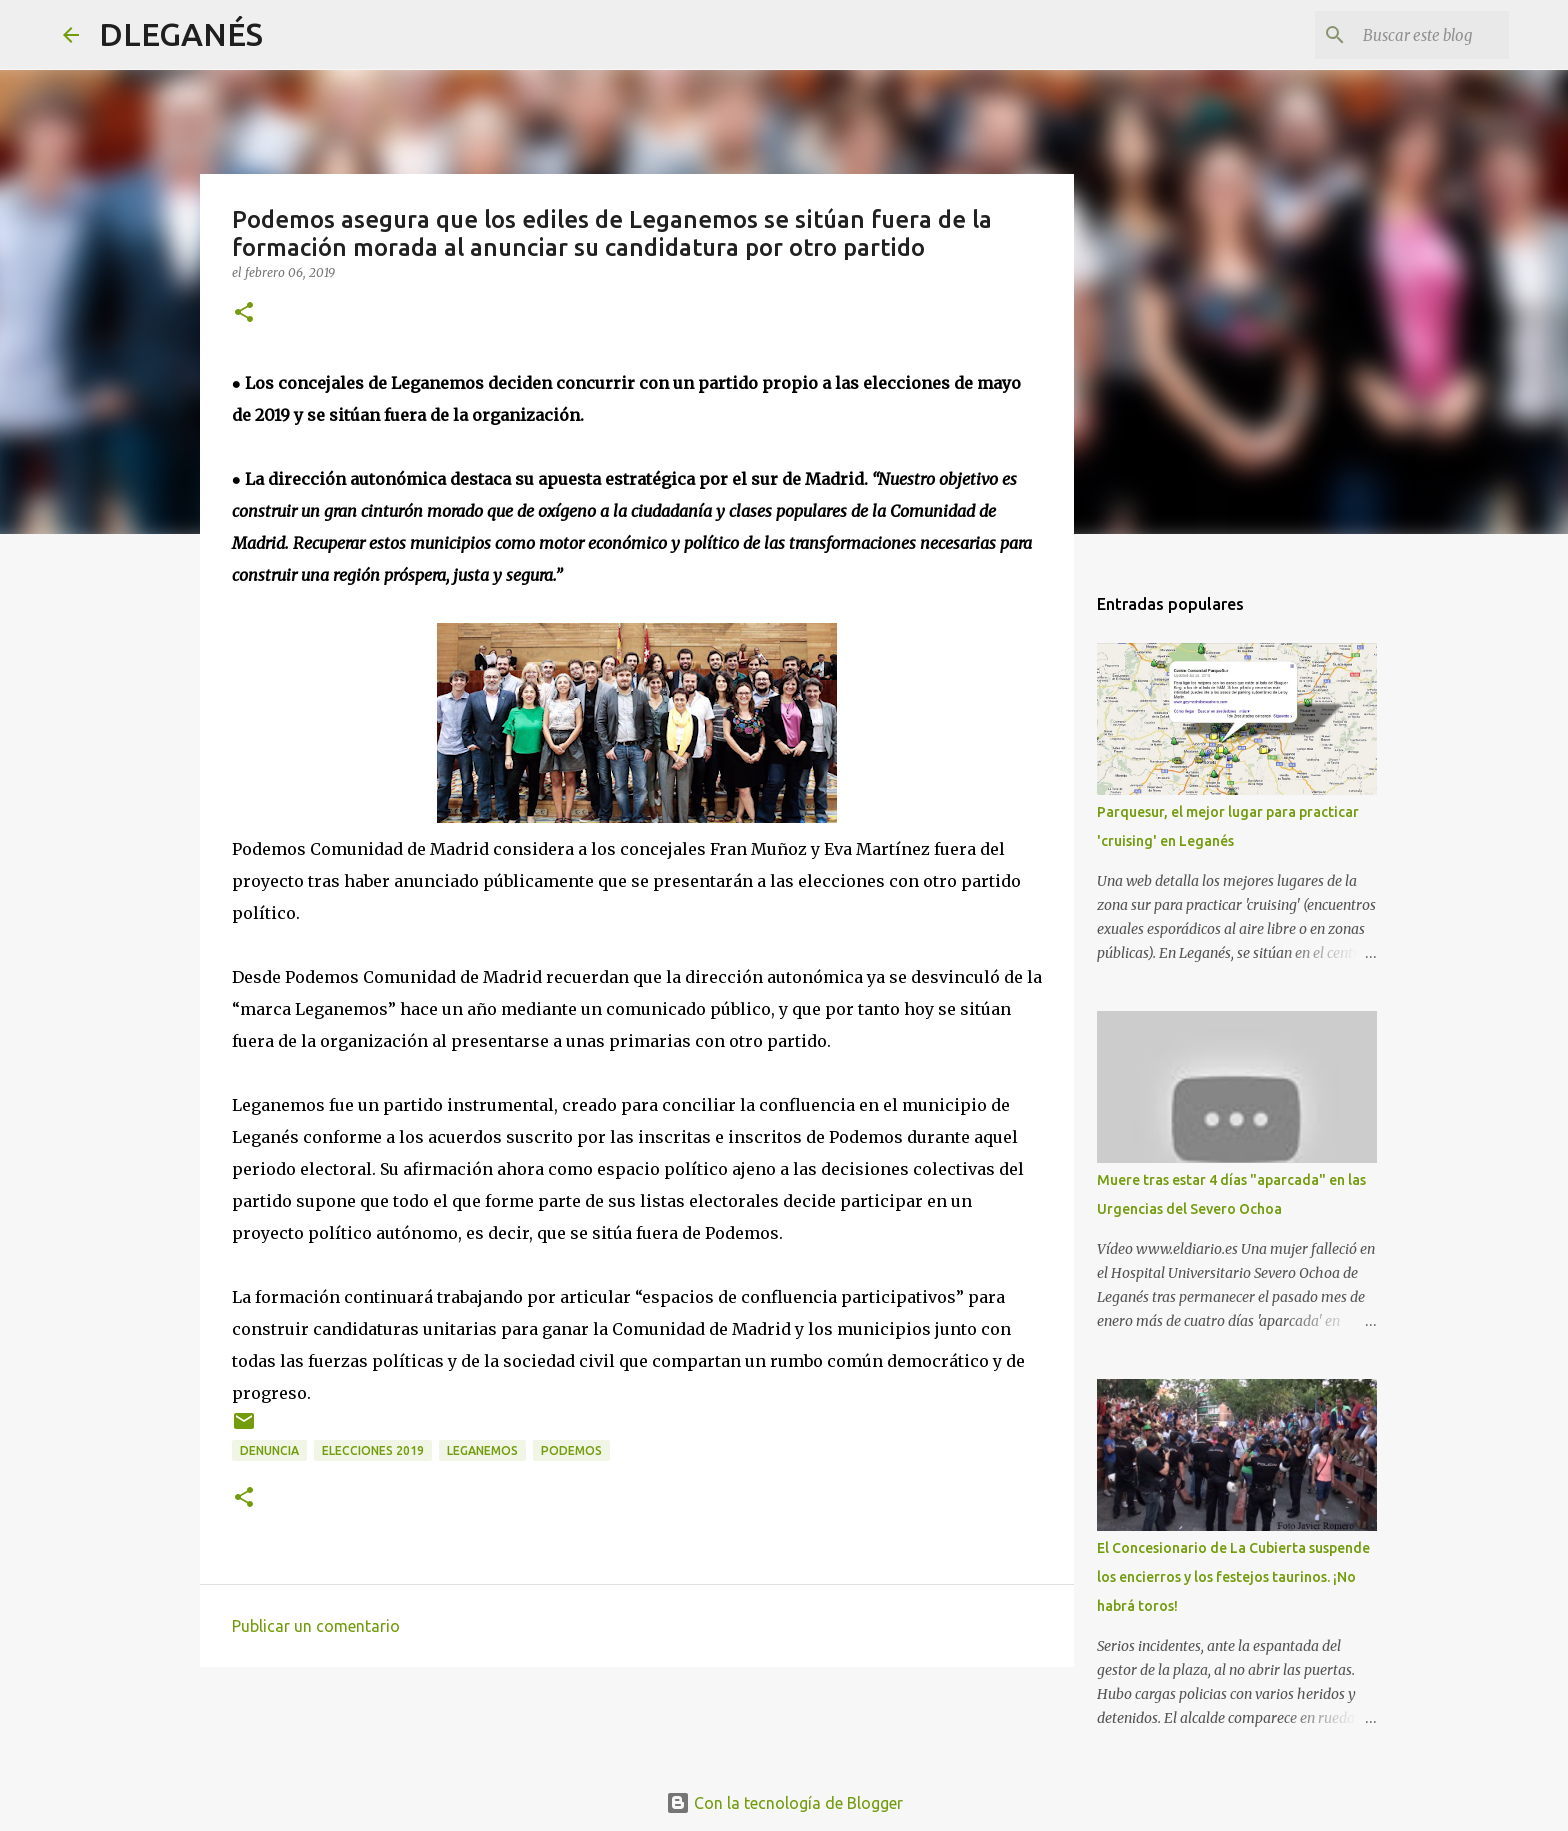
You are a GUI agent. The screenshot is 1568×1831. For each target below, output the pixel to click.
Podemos (571, 1450)
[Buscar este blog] (1404, 35)
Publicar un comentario (316, 1626)
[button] (244, 313)
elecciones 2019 (373, 1450)
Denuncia (269, 1450)
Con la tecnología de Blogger (784, 1803)
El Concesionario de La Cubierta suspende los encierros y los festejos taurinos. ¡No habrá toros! (1233, 1577)
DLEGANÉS (181, 34)
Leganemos (482, 1450)
